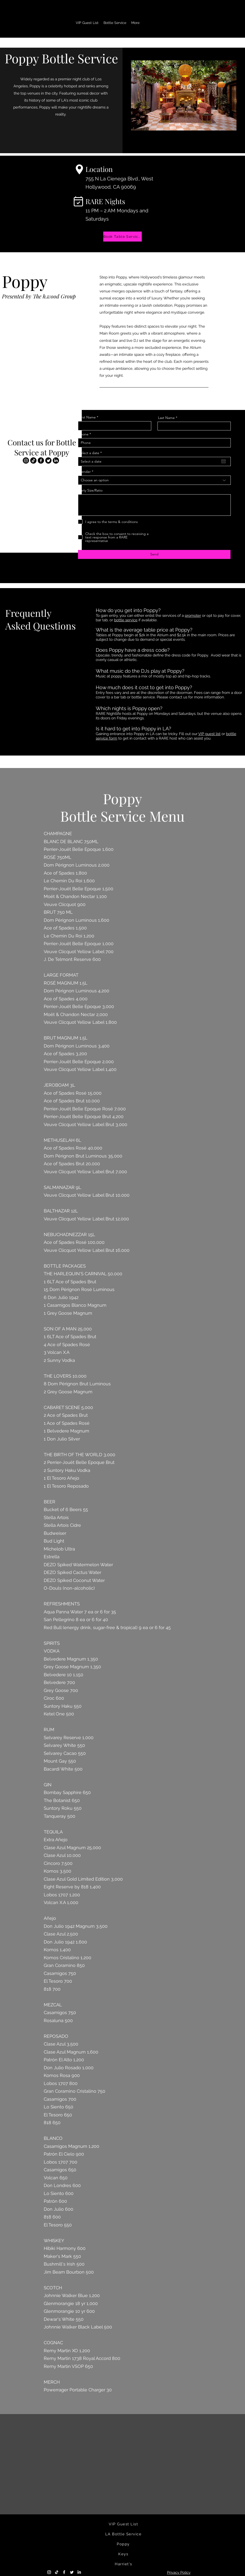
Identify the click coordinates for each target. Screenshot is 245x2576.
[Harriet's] (124, 2564)
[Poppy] (124, 2544)
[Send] (154, 554)
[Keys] (124, 2554)
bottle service (126, 620)
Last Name (166, 417)
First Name (87, 417)
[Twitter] (48, 460)
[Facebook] (41, 460)
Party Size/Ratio (90, 490)
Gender (84, 471)
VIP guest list (209, 734)
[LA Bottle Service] (124, 2534)
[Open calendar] (224, 461)
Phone (83, 434)
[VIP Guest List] (124, 2524)
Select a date (91, 453)
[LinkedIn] (56, 460)
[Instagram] (26, 460)
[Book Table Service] (122, 237)
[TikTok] (33, 460)
